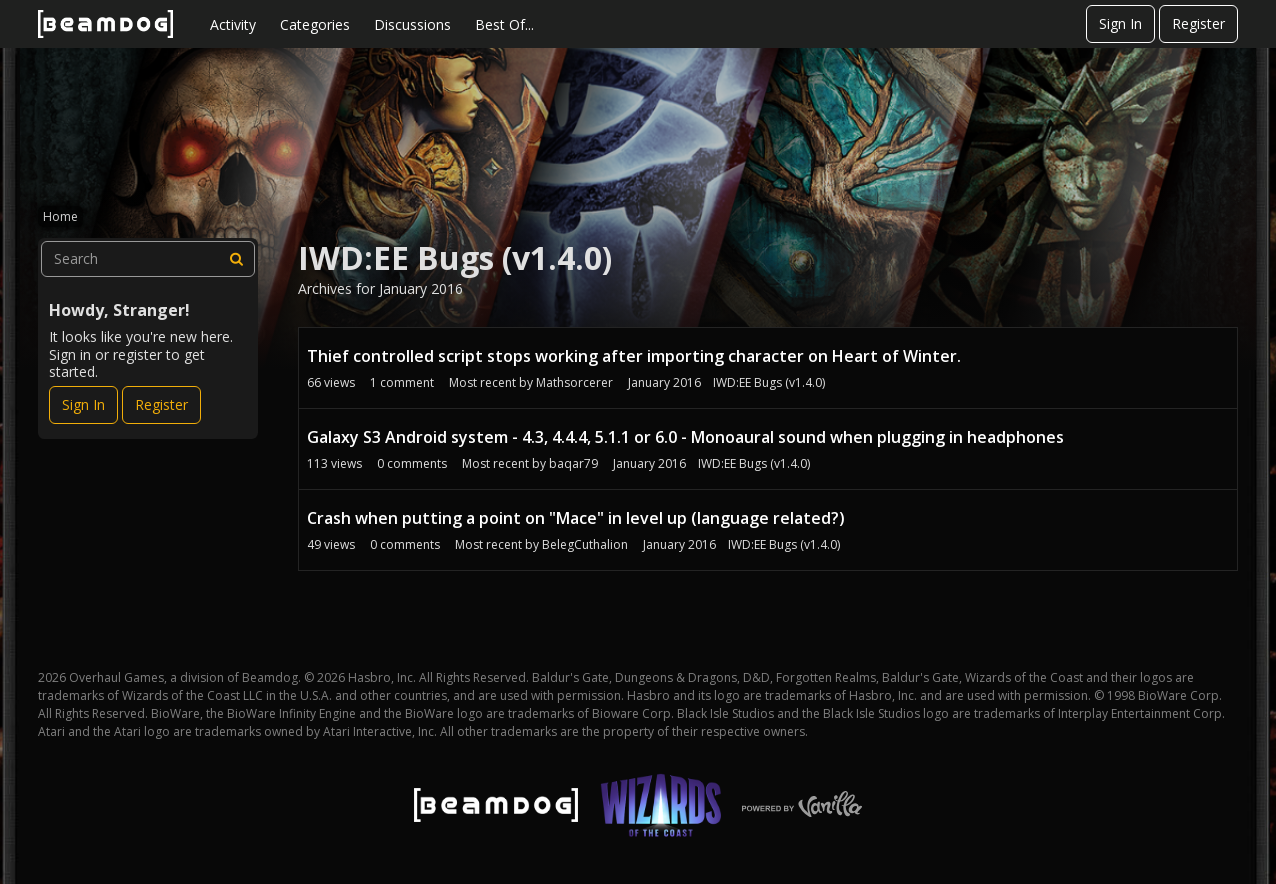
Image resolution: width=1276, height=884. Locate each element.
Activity (233, 24)
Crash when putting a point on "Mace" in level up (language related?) (576, 518)
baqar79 (573, 463)
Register (1198, 23)
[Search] (237, 259)
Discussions (412, 24)
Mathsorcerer (574, 382)
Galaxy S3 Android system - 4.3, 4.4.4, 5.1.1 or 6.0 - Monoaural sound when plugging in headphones (685, 437)
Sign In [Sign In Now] (83, 404)
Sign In (1120, 23)
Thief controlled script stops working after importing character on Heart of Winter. (634, 356)
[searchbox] (148, 259)
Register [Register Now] (161, 404)
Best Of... (504, 24)
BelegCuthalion (585, 544)
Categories (315, 24)
